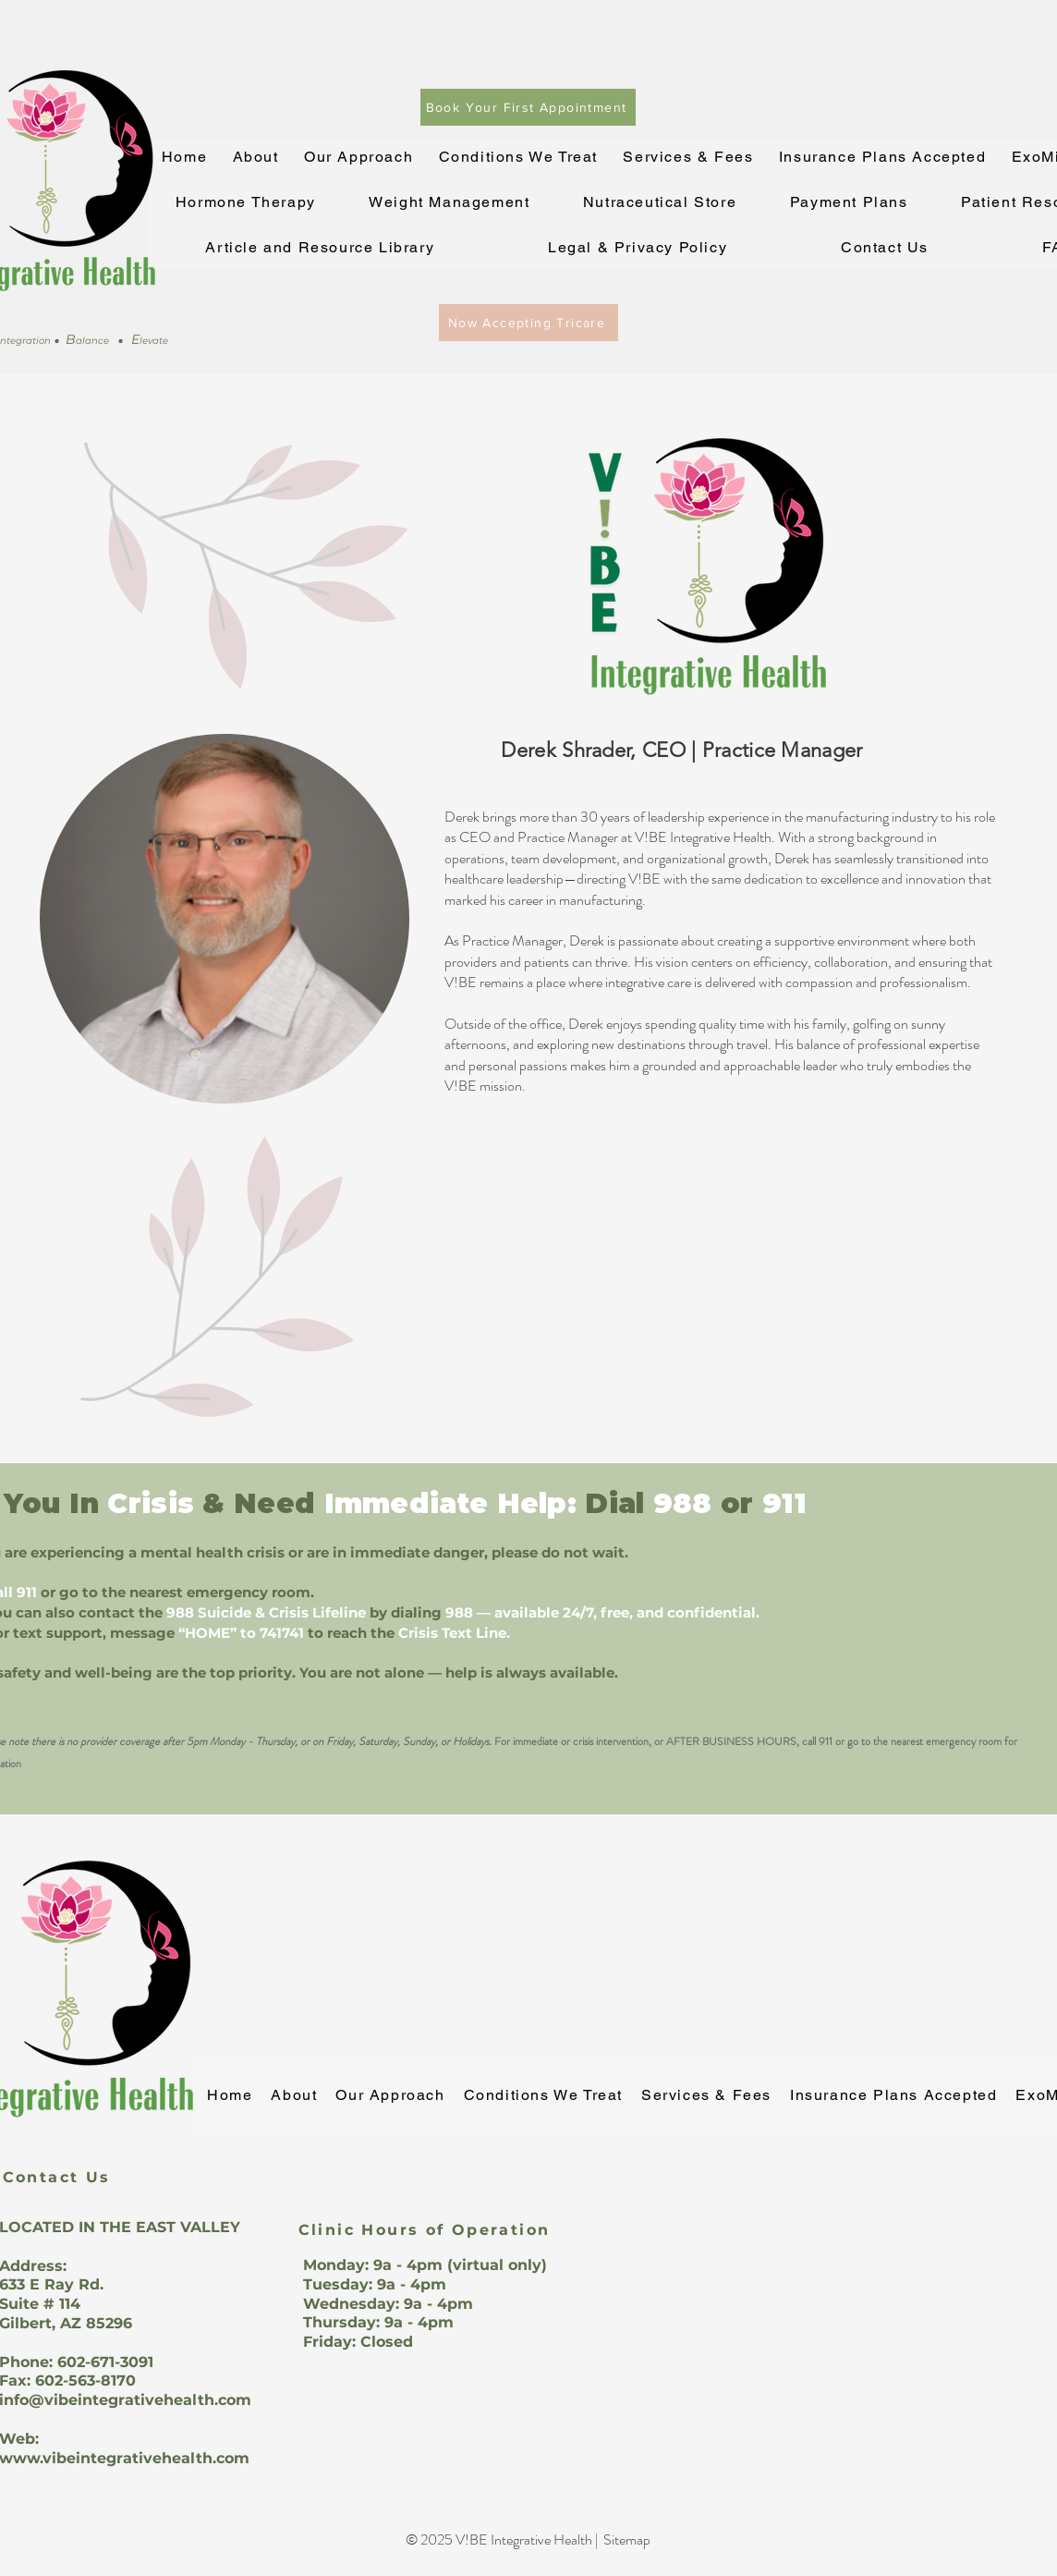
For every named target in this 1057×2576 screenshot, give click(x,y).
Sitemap (626, 2539)
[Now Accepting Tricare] (528, 322)
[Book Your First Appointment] (528, 107)
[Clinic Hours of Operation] (424, 2229)
